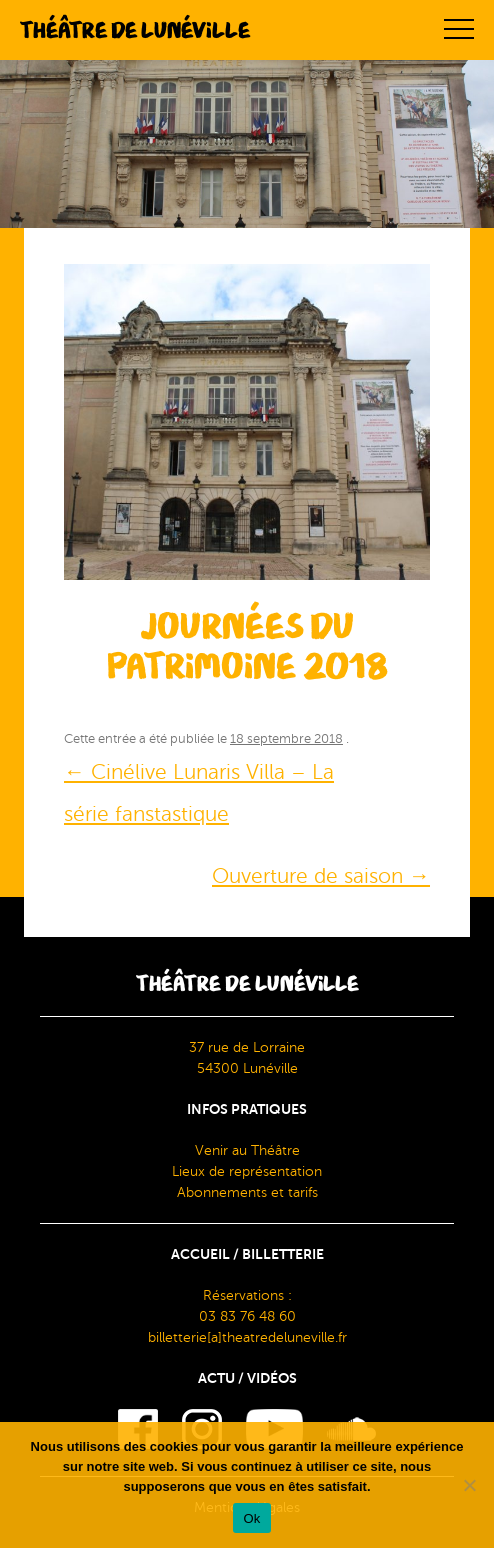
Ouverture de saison (321, 876)
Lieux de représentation (247, 1171)
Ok (251, 1518)
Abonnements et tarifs (247, 1192)
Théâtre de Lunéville (135, 30)
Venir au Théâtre (247, 1150)
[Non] (469, 1485)
